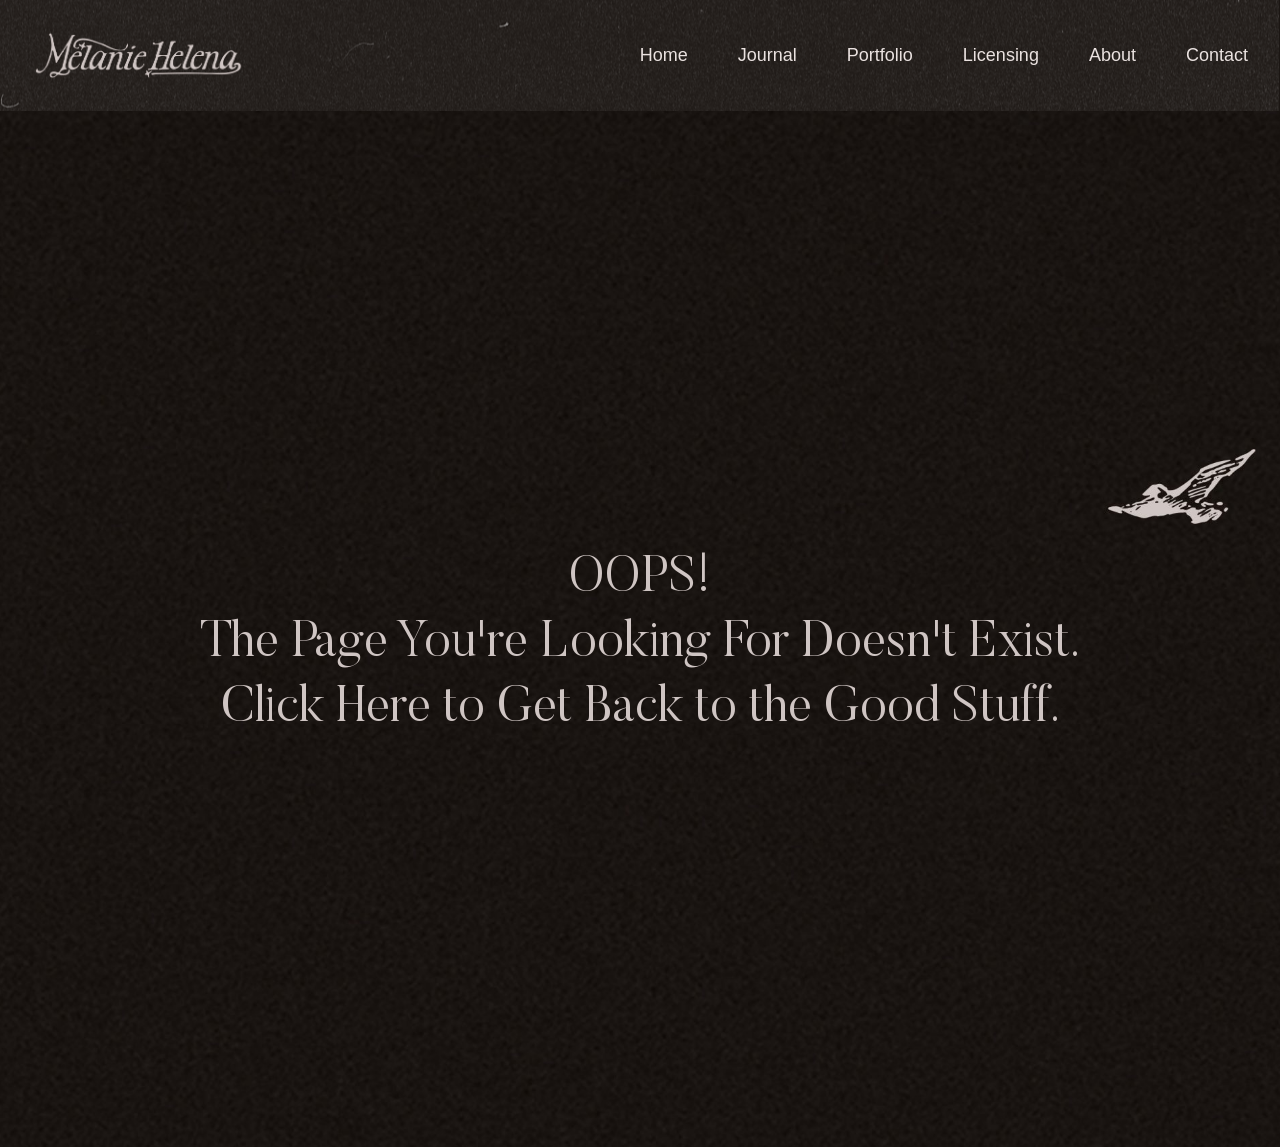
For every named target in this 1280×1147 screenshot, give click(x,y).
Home (664, 55)
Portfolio (880, 55)
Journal (767, 55)
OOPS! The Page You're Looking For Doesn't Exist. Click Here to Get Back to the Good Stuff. (640, 644)
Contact (1217, 55)
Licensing (1001, 55)
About (1112, 55)
